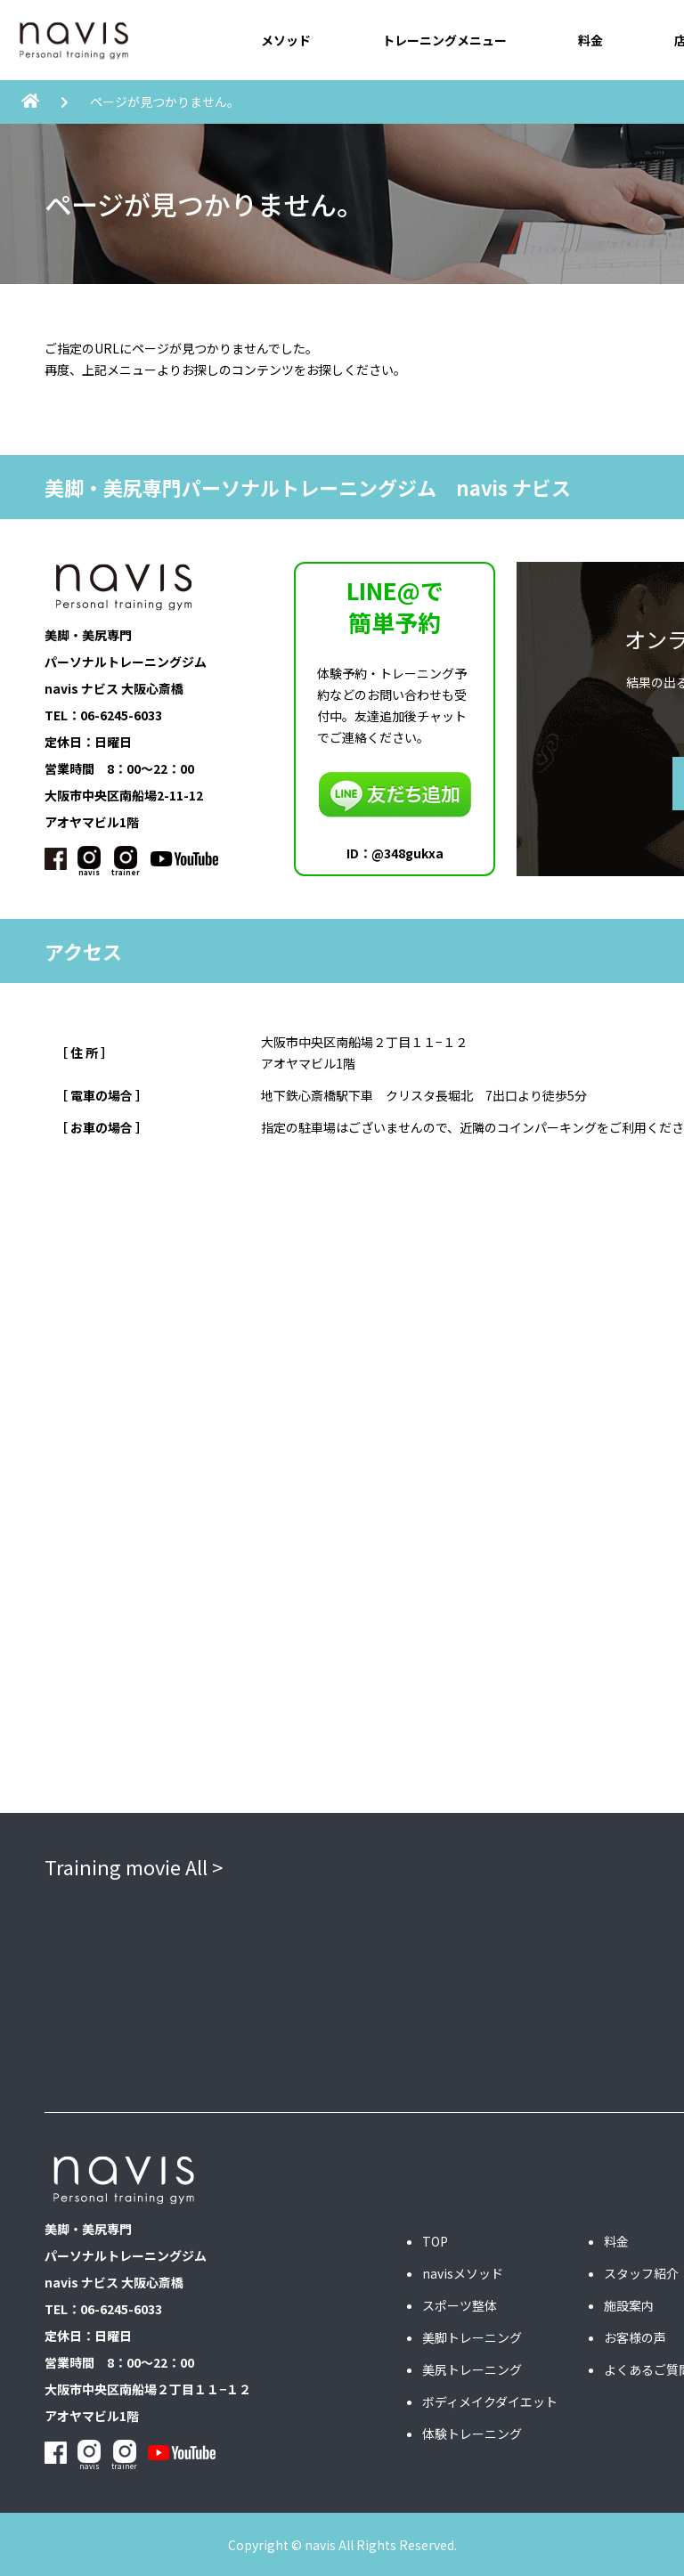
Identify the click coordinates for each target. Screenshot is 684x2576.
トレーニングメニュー (444, 40)
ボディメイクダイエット (490, 2400)
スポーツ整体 (459, 2304)
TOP (435, 2240)
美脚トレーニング (472, 2336)
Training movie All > (134, 1865)
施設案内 (629, 2304)
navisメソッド (462, 2272)
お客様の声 (635, 2336)
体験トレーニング (472, 2433)
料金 (590, 40)
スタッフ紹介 (641, 2272)
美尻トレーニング (472, 2368)
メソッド (286, 40)
